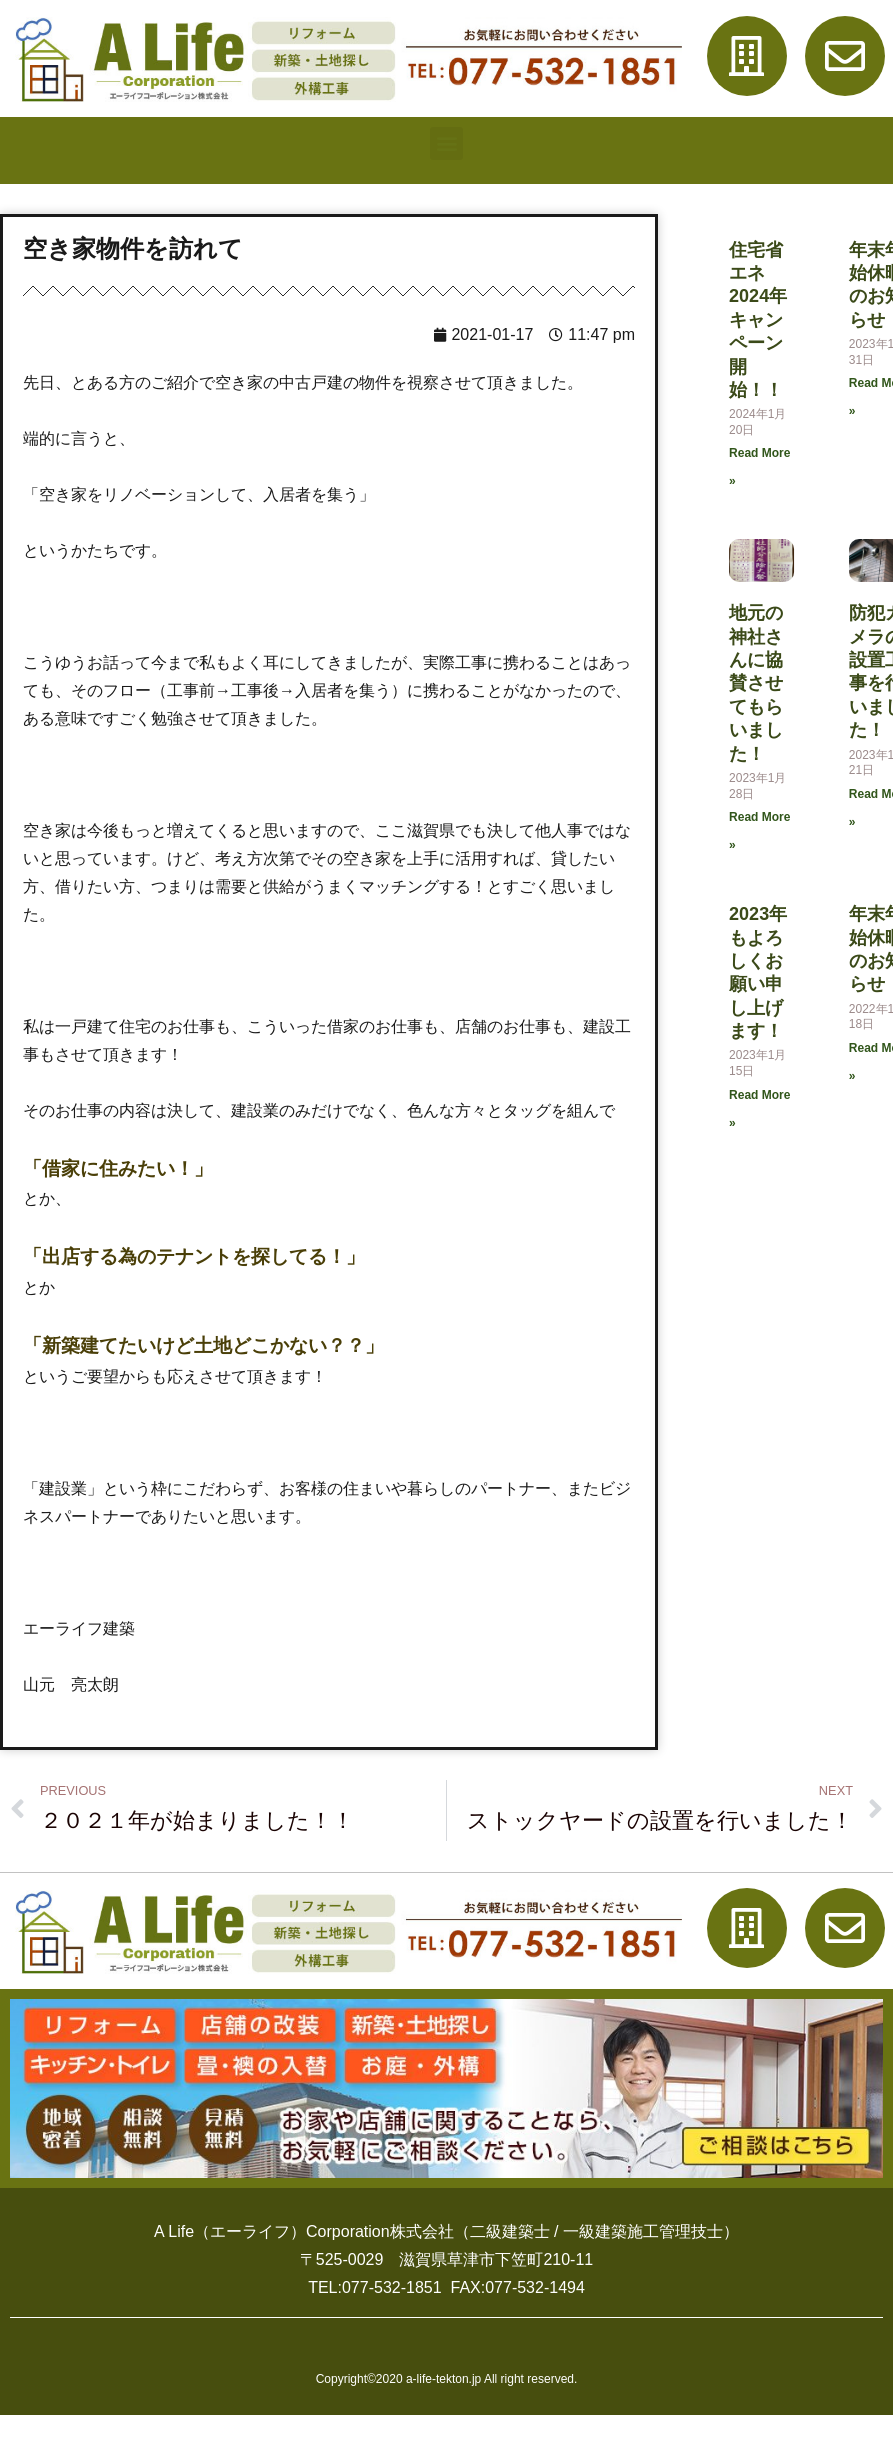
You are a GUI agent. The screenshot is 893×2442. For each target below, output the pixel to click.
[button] (446, 143)
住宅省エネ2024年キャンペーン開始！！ (783, 320)
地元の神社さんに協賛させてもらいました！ (781, 683)
